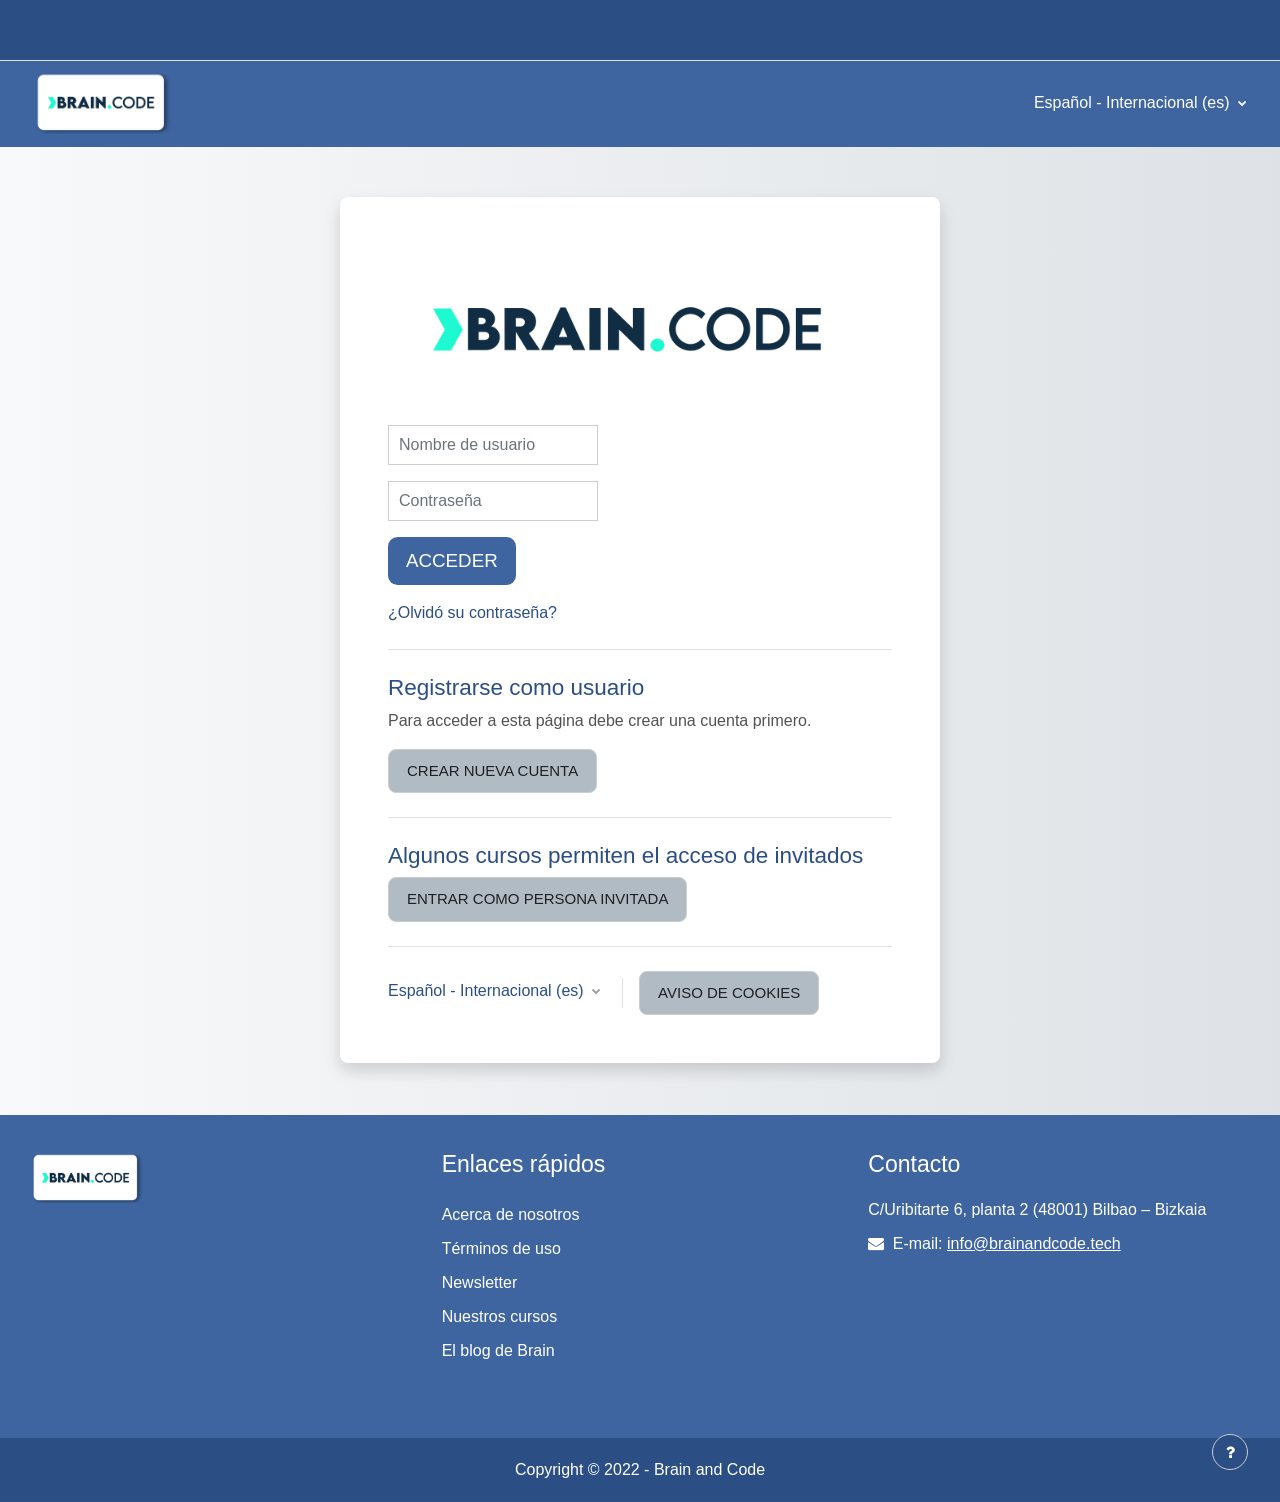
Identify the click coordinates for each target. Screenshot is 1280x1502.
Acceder (452, 560)
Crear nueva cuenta (492, 770)
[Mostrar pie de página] (1230, 1452)
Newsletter (480, 1282)
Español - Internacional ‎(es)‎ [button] (488, 990)
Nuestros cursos (500, 1316)
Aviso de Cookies (729, 992)
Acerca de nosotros (511, 1214)
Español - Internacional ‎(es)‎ (1134, 102)
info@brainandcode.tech (1034, 1243)
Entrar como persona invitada (537, 898)
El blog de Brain (498, 1350)
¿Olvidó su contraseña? (472, 612)
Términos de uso (501, 1248)
